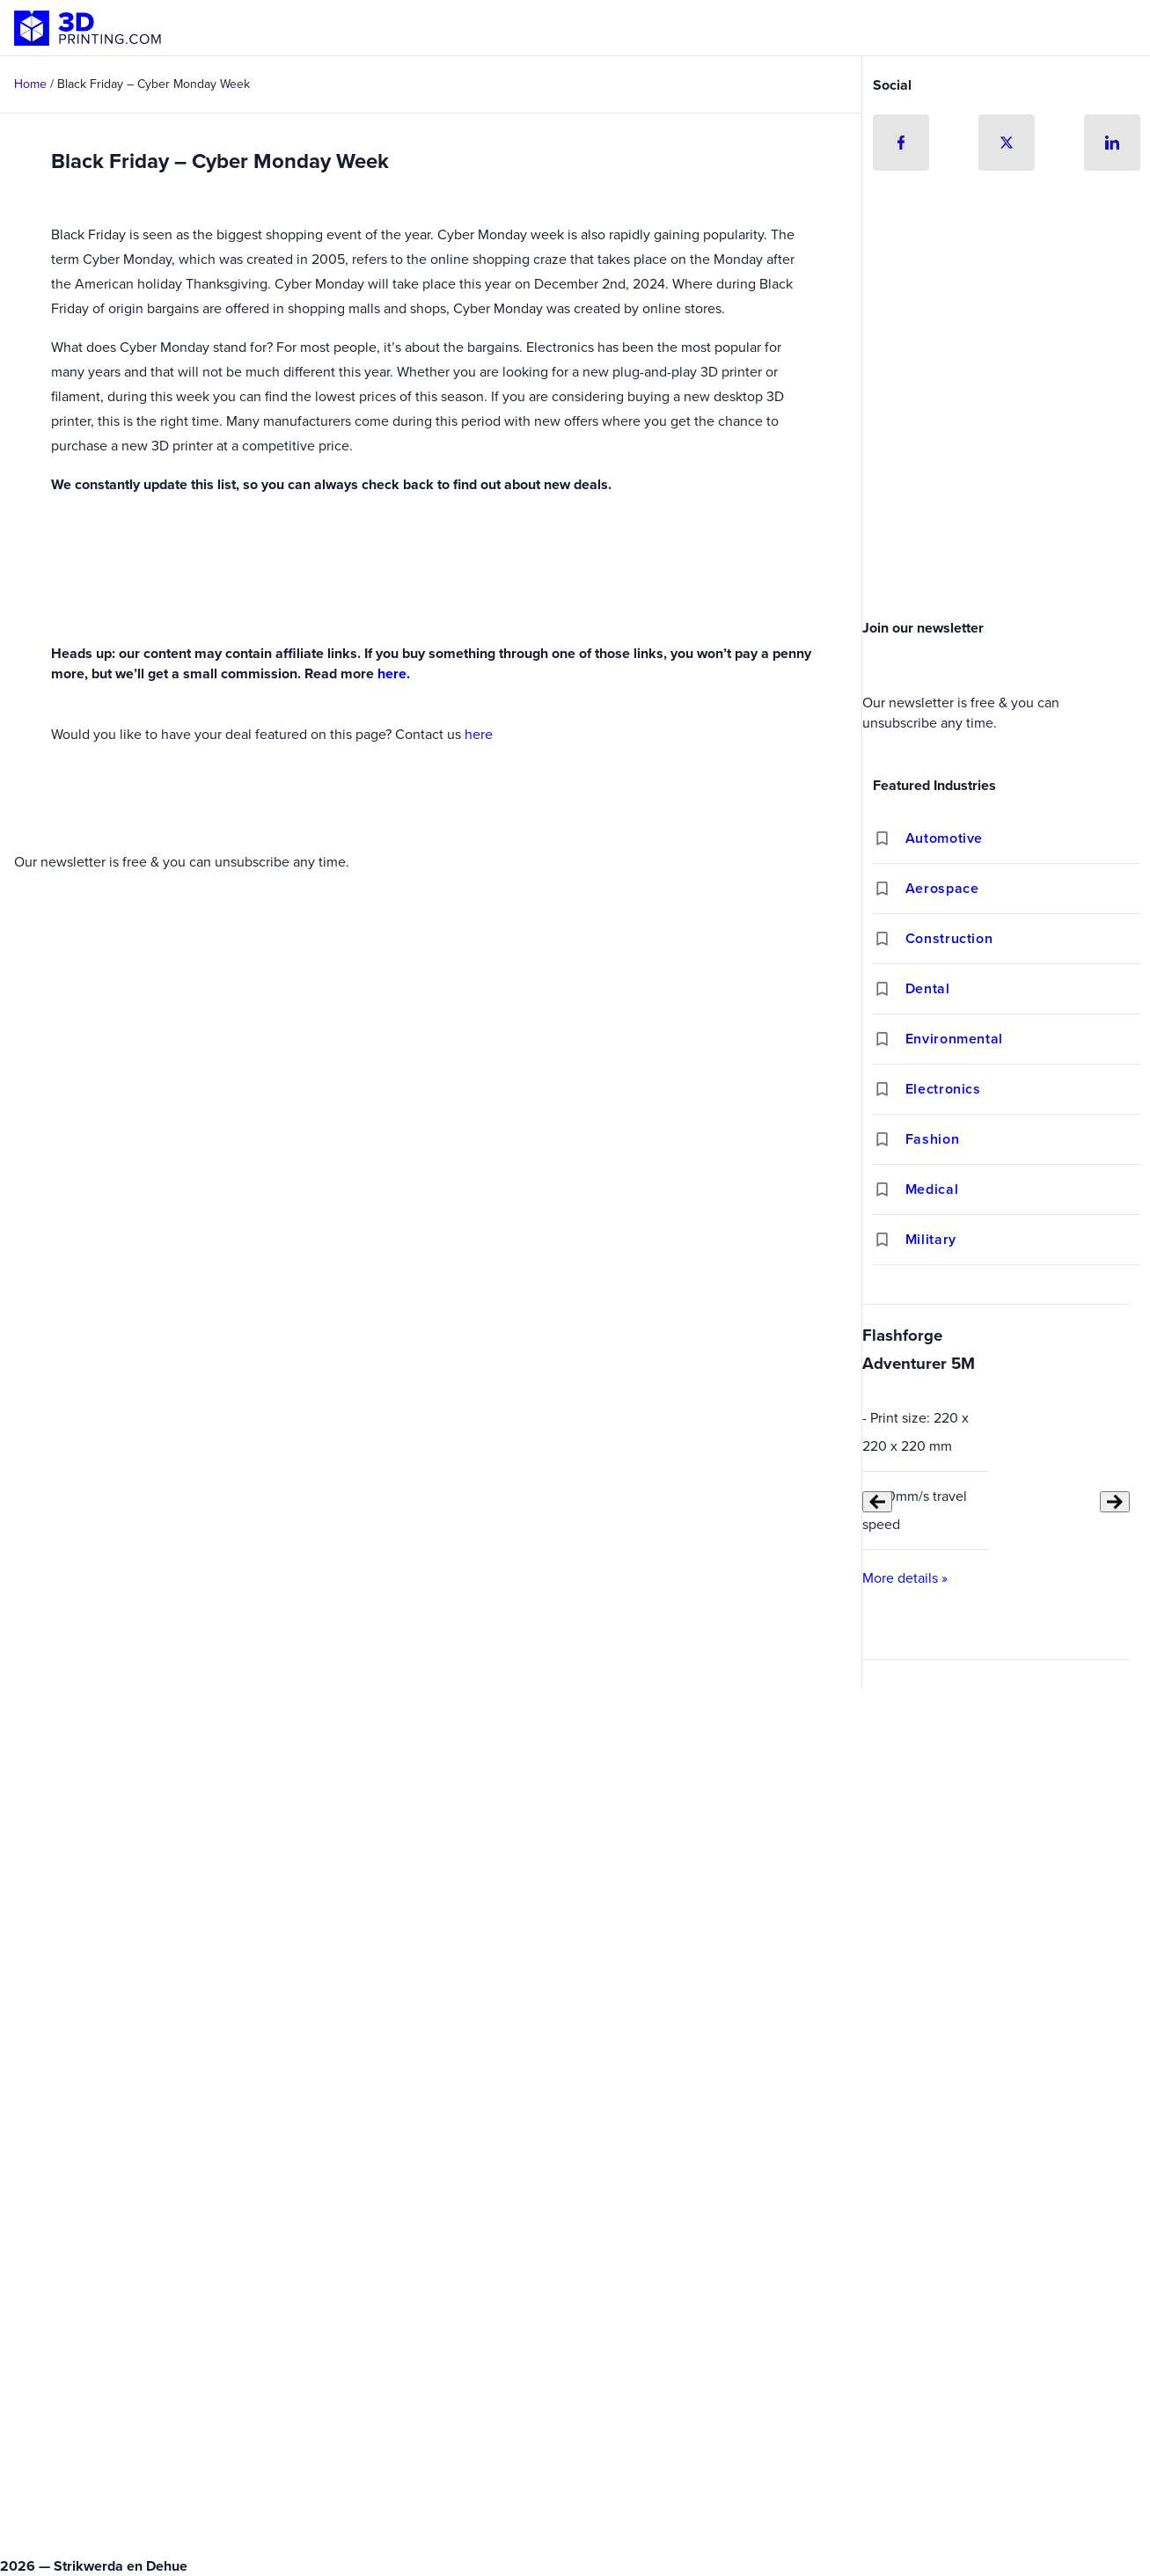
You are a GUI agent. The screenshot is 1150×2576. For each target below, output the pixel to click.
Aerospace (942, 888)
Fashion (932, 1139)
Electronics (943, 1089)
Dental (927, 988)
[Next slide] (1115, 1501)
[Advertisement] (1006, 479)
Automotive (944, 838)
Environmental (954, 1038)
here (392, 673)
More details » (905, 1578)
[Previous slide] (877, 1501)
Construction (949, 938)
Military (930, 1239)
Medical (931, 1189)
